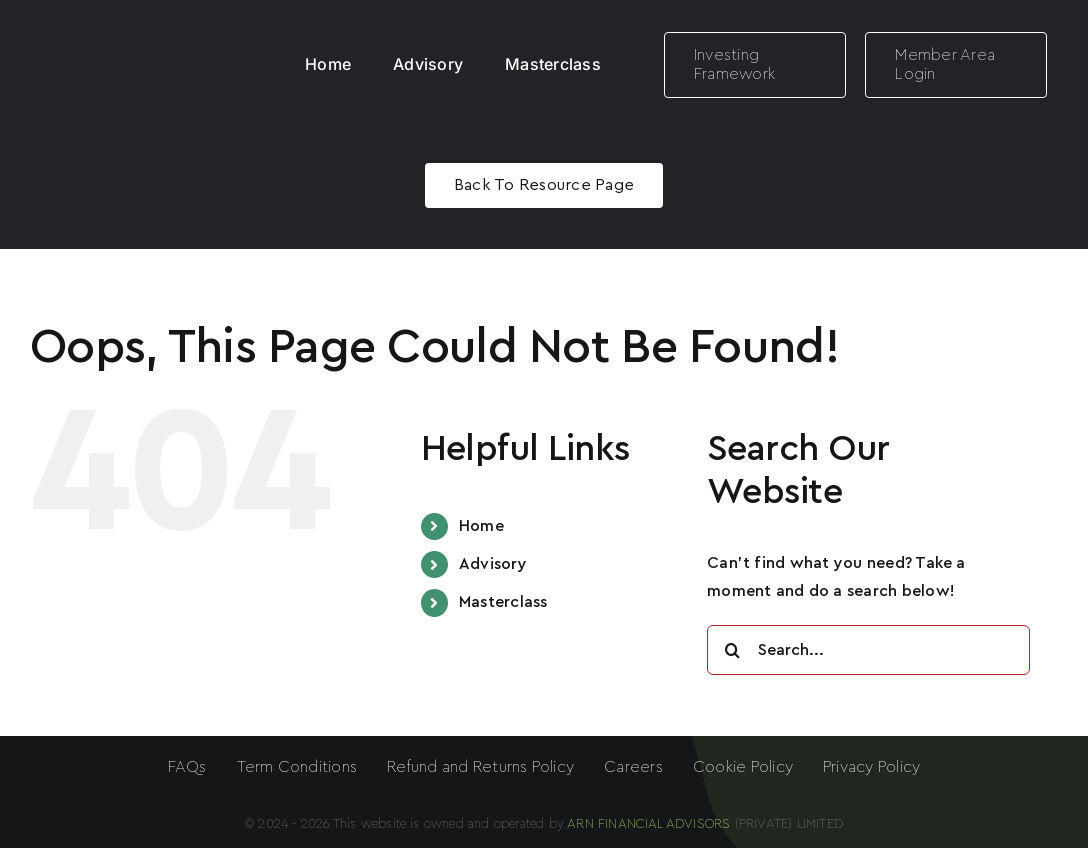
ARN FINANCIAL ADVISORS (651, 823)
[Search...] (868, 650)
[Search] (732, 650)
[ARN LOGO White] (126, 33)
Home (481, 526)
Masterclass (503, 602)
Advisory (493, 564)
